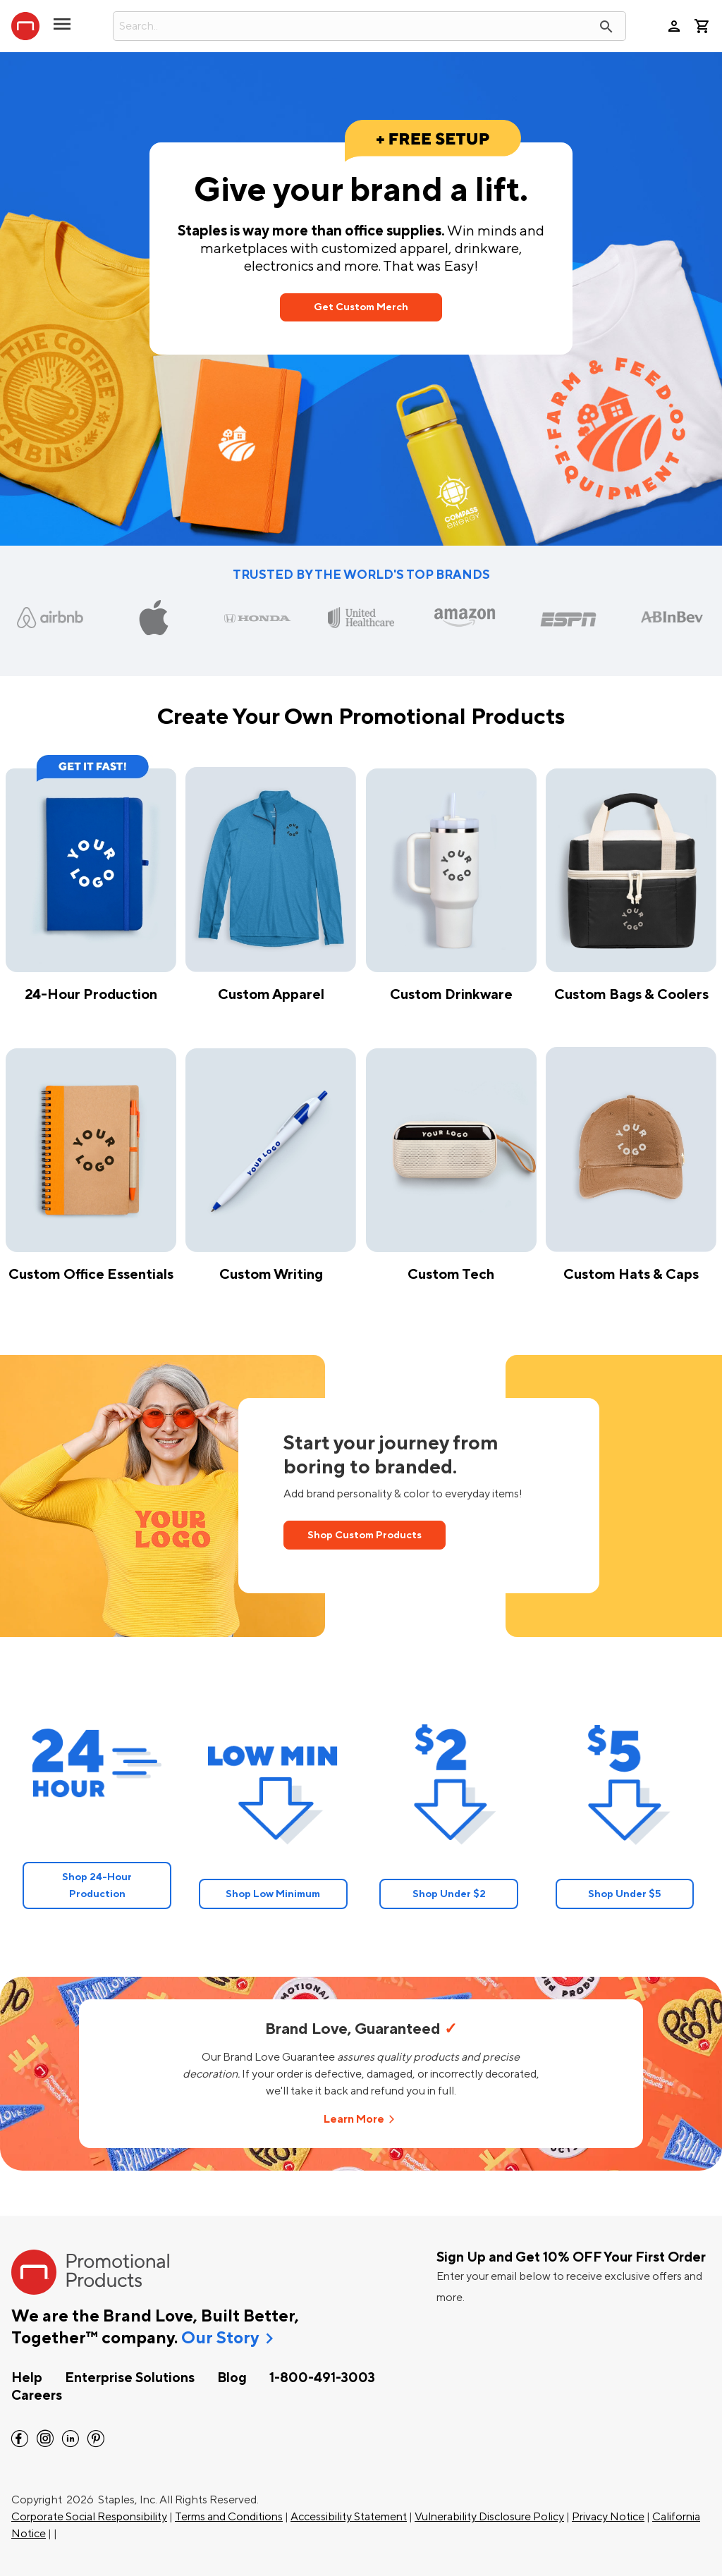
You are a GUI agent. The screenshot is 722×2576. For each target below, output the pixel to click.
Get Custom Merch (361, 307)
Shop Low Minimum (273, 1894)
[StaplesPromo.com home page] (25, 26)
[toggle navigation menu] (62, 30)
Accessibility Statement (348, 2516)
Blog (232, 2378)
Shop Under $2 (449, 1894)
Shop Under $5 (624, 1894)
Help (26, 2378)
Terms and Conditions (229, 2516)
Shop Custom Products (364, 1535)
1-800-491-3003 (322, 2378)
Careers (36, 2395)
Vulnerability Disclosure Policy (489, 2516)
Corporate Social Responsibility (89, 2516)
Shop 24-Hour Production (97, 1885)
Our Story (220, 2338)
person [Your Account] (674, 26)
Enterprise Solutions (130, 2378)
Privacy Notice (608, 2516)
